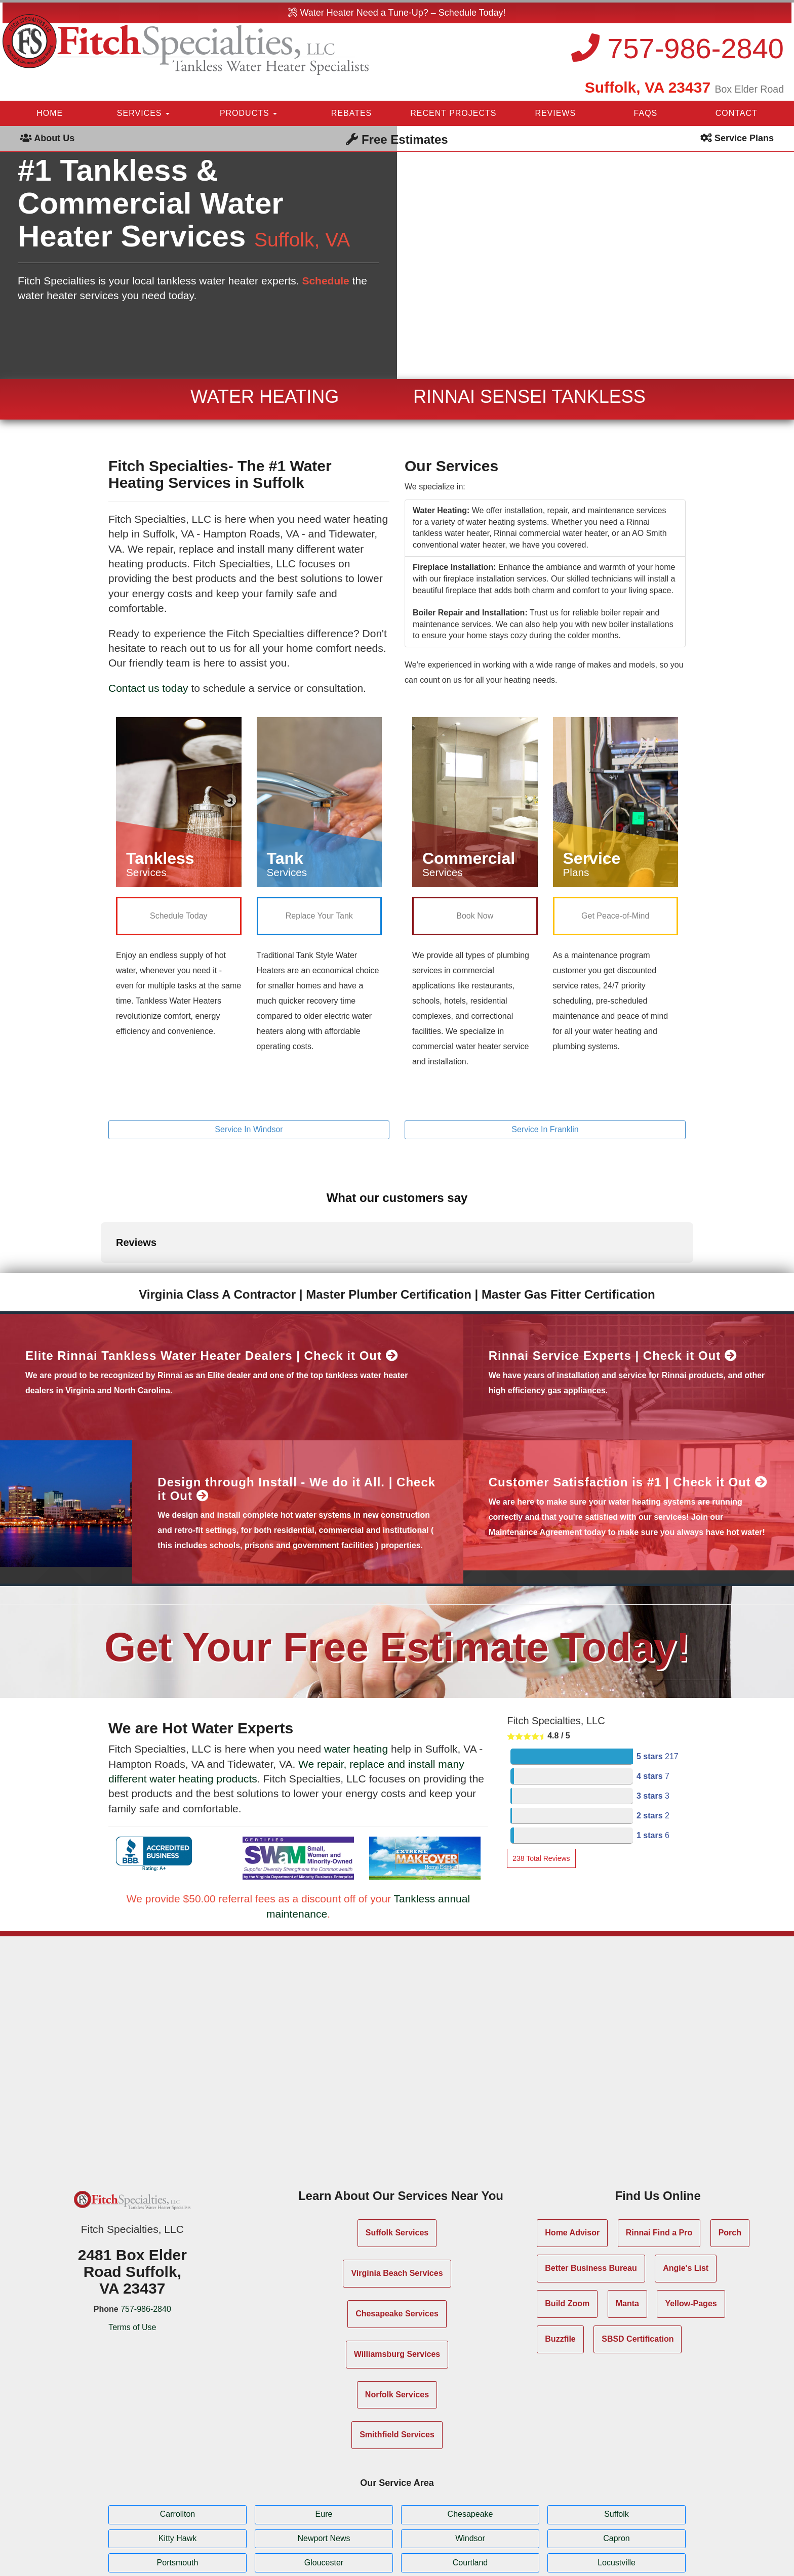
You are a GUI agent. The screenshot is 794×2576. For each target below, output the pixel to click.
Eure (324, 2431)
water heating (356, 1666)
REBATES (351, 113)
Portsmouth (177, 2479)
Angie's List (685, 2185)
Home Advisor (572, 2150)
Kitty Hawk (177, 2455)
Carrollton (177, 2431)
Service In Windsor (249, 1129)
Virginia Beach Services (397, 2190)
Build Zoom (567, 2220)
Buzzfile (560, 2256)
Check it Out (351, 1273)
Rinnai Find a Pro (659, 2150)
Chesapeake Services (397, 2230)
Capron (616, 2455)
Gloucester (323, 2479)
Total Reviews (541, 1775)
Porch (730, 2150)
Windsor (470, 2455)
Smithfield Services (397, 2352)
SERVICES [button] (143, 113)
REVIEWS (555, 113)
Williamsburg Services (397, 2271)
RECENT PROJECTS (453, 113)
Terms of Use (132, 2244)
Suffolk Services (397, 2150)
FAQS (646, 113)
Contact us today (148, 688)
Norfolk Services (397, 2311)
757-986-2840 (677, 48)
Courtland (470, 2479)
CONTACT (737, 113)
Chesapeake (470, 2431)
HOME (49, 113)
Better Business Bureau (591, 2185)
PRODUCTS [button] (248, 113)
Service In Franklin (545, 1129)
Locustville (617, 2479)
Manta (627, 2220)
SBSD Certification (637, 2256)
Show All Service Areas (397, 2509)
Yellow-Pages (691, 2220)
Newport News (323, 2455)
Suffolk (616, 2431)
